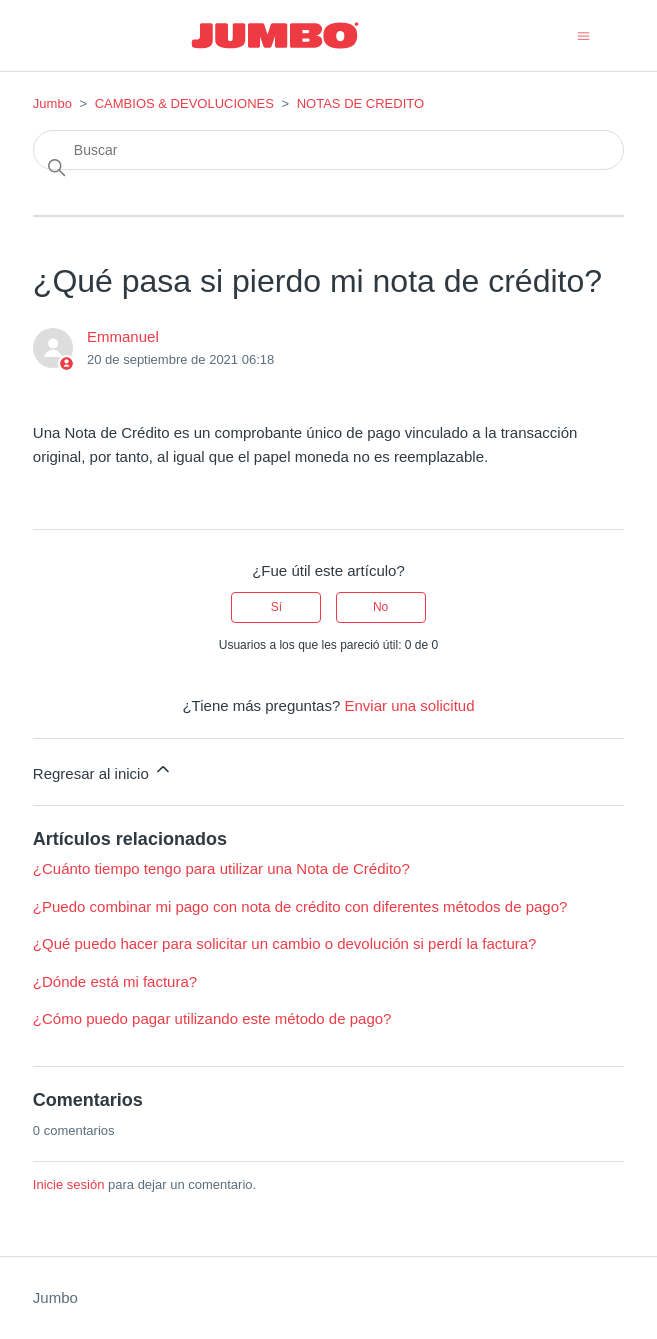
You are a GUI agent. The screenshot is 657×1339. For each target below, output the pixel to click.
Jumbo (52, 103)
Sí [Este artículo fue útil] (276, 607)
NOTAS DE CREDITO (360, 103)
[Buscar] (328, 150)
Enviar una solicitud (409, 705)
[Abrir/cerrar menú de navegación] (583, 34)
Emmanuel (123, 336)
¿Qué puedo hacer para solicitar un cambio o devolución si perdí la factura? (285, 943)
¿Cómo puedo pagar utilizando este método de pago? (212, 1018)
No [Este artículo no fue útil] (380, 607)
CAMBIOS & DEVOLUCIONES (184, 103)
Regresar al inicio (103, 770)
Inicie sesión (69, 1184)
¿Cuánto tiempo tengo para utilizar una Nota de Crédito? (221, 868)
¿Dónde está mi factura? (115, 981)
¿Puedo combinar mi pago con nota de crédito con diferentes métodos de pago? (300, 906)
